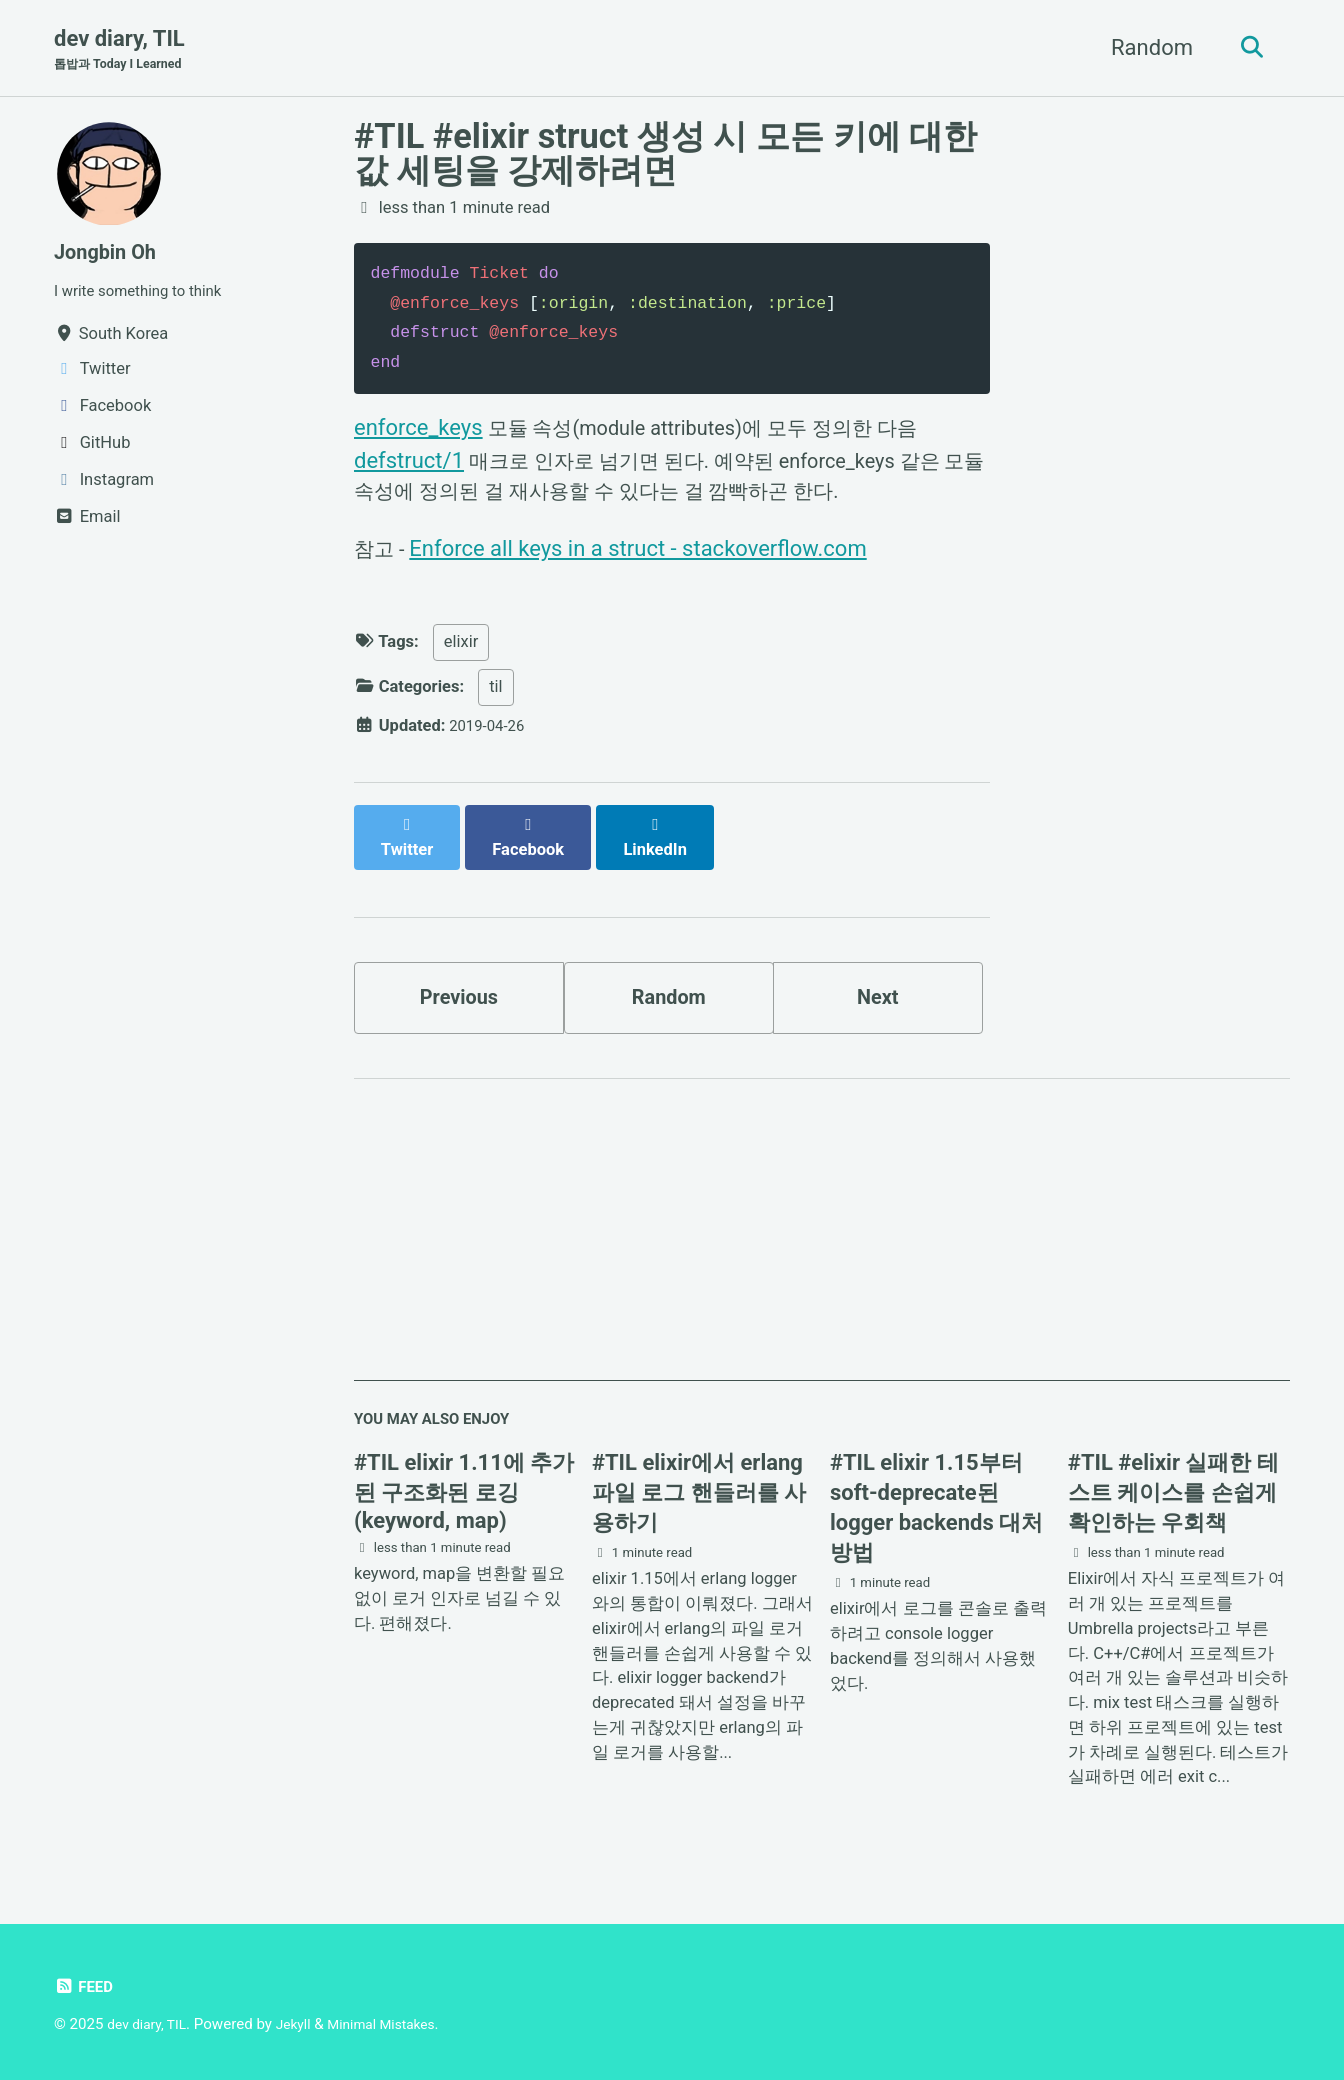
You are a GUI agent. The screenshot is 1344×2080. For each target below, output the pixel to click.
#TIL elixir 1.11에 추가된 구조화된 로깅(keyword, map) (464, 1493)
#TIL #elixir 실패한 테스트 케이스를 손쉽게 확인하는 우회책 (1173, 1494)
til (495, 697)
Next (878, 990)
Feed (85, 1986)
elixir (461, 652)
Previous (459, 990)
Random (1144, 48)
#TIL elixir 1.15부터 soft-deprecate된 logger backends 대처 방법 (936, 1509)
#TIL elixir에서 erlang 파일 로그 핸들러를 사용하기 (699, 1494)
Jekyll (303, 2024)
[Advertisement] (822, 1237)
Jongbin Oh (110, 253)
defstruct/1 (409, 462)
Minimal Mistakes (399, 2024)
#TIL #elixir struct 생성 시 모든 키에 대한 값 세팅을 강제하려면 (665, 155)
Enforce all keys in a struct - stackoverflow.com (643, 556)
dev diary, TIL (125, 51)
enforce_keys (418, 429)
